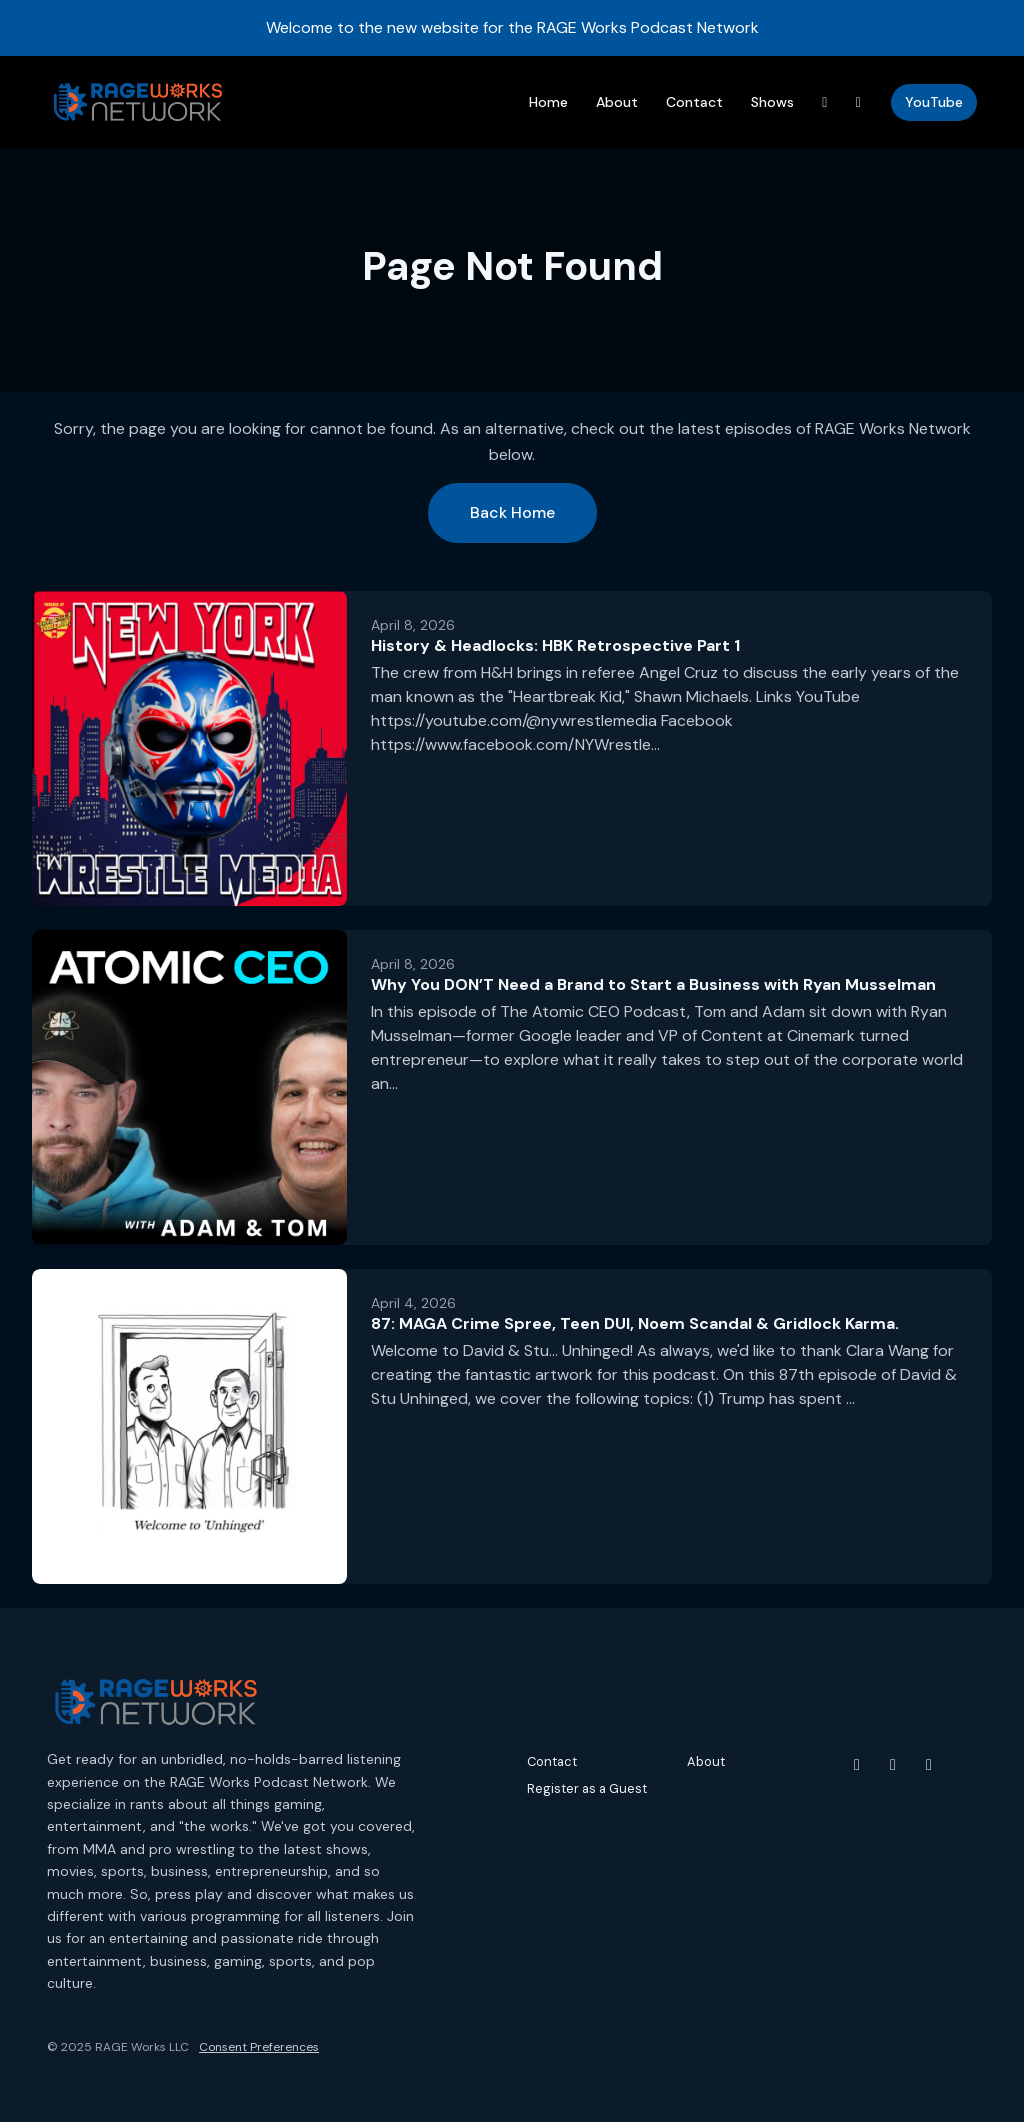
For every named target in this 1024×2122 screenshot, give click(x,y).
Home (548, 102)
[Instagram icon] (893, 1765)
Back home (512, 512)
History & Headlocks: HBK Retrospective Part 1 (555, 645)
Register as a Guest (587, 1788)
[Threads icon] (929, 1765)
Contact (694, 102)
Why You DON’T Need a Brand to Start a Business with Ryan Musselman (653, 984)
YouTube (934, 102)
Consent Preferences (259, 2047)
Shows (772, 102)
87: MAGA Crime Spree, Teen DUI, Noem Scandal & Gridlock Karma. (635, 1323)
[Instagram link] (859, 102)
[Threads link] (825, 102)
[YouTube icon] (857, 1765)
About (617, 102)
